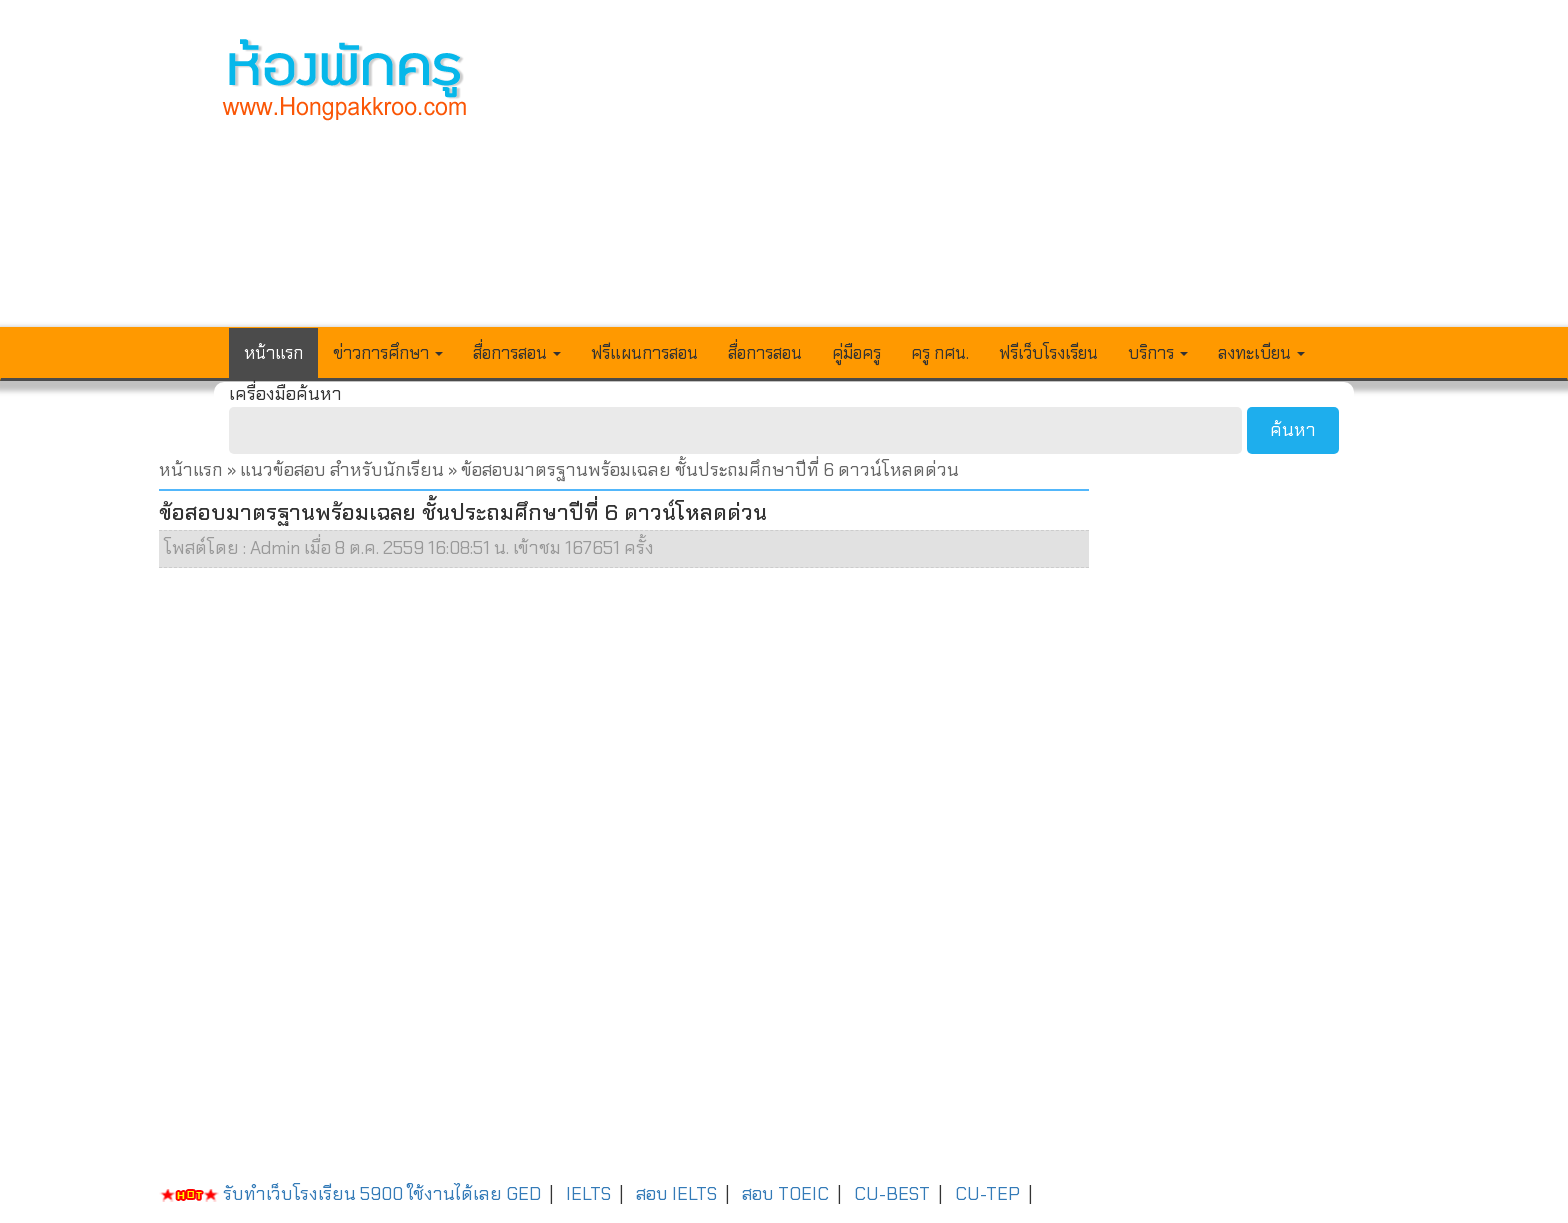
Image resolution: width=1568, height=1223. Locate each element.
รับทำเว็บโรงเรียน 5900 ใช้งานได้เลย (330, 1194)
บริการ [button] (1158, 353)
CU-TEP (987, 1194)
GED (523, 1194)
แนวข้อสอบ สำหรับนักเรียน (342, 470)
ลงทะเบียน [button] (1261, 353)
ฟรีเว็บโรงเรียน (1048, 353)
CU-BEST (892, 1194)
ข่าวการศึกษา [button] (388, 353)
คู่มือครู (856, 353)
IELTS (588, 1194)
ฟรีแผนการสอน (644, 353)
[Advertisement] (931, 176)
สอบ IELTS (676, 1194)
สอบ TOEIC (785, 1194)
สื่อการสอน (765, 353)
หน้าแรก (273, 353)
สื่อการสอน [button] (517, 353)
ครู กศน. (940, 353)
